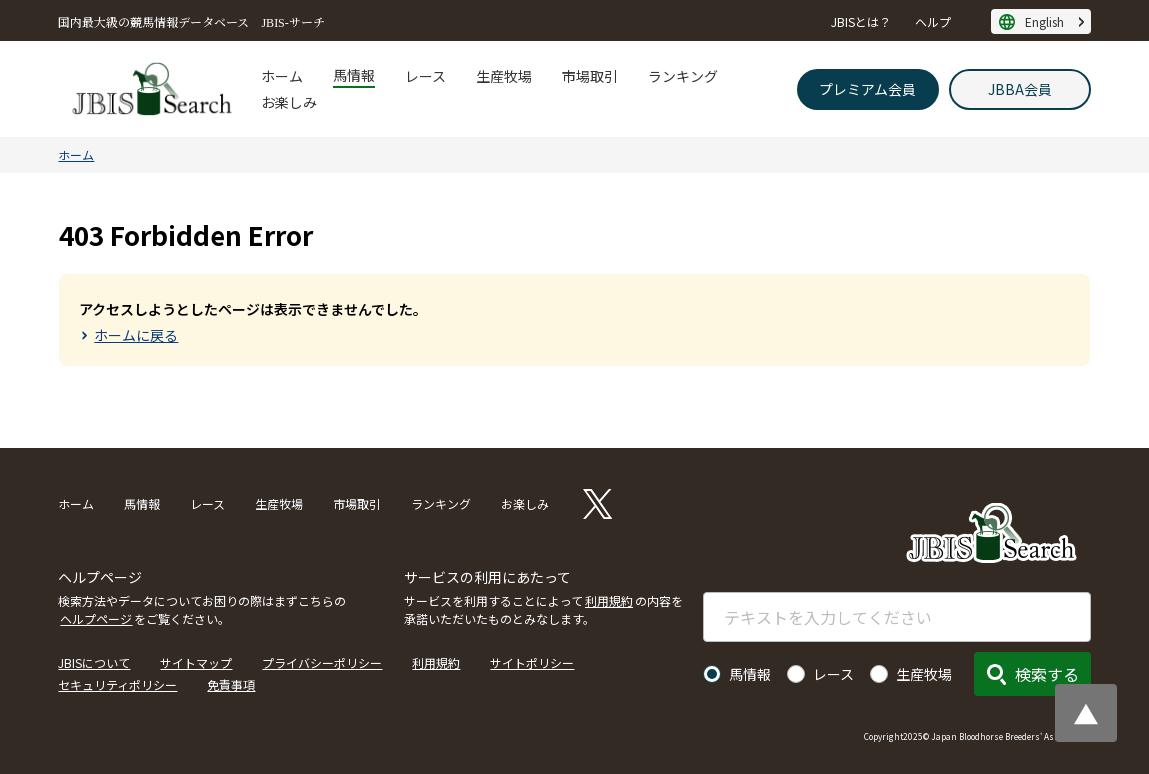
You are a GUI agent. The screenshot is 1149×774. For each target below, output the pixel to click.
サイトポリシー (532, 662)
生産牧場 (504, 76)
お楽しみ (289, 102)
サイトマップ (196, 662)
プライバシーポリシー (322, 662)
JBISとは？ (861, 21)
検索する (1047, 674)
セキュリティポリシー (117, 684)
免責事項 (231, 684)
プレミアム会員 (867, 89)
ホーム (282, 76)
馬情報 (354, 75)
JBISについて (94, 662)
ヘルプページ (96, 618)
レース (425, 76)
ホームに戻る (136, 335)
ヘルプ (933, 21)
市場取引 (590, 76)
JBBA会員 (1020, 89)
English (1044, 21)
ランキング (683, 76)
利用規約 (609, 600)
